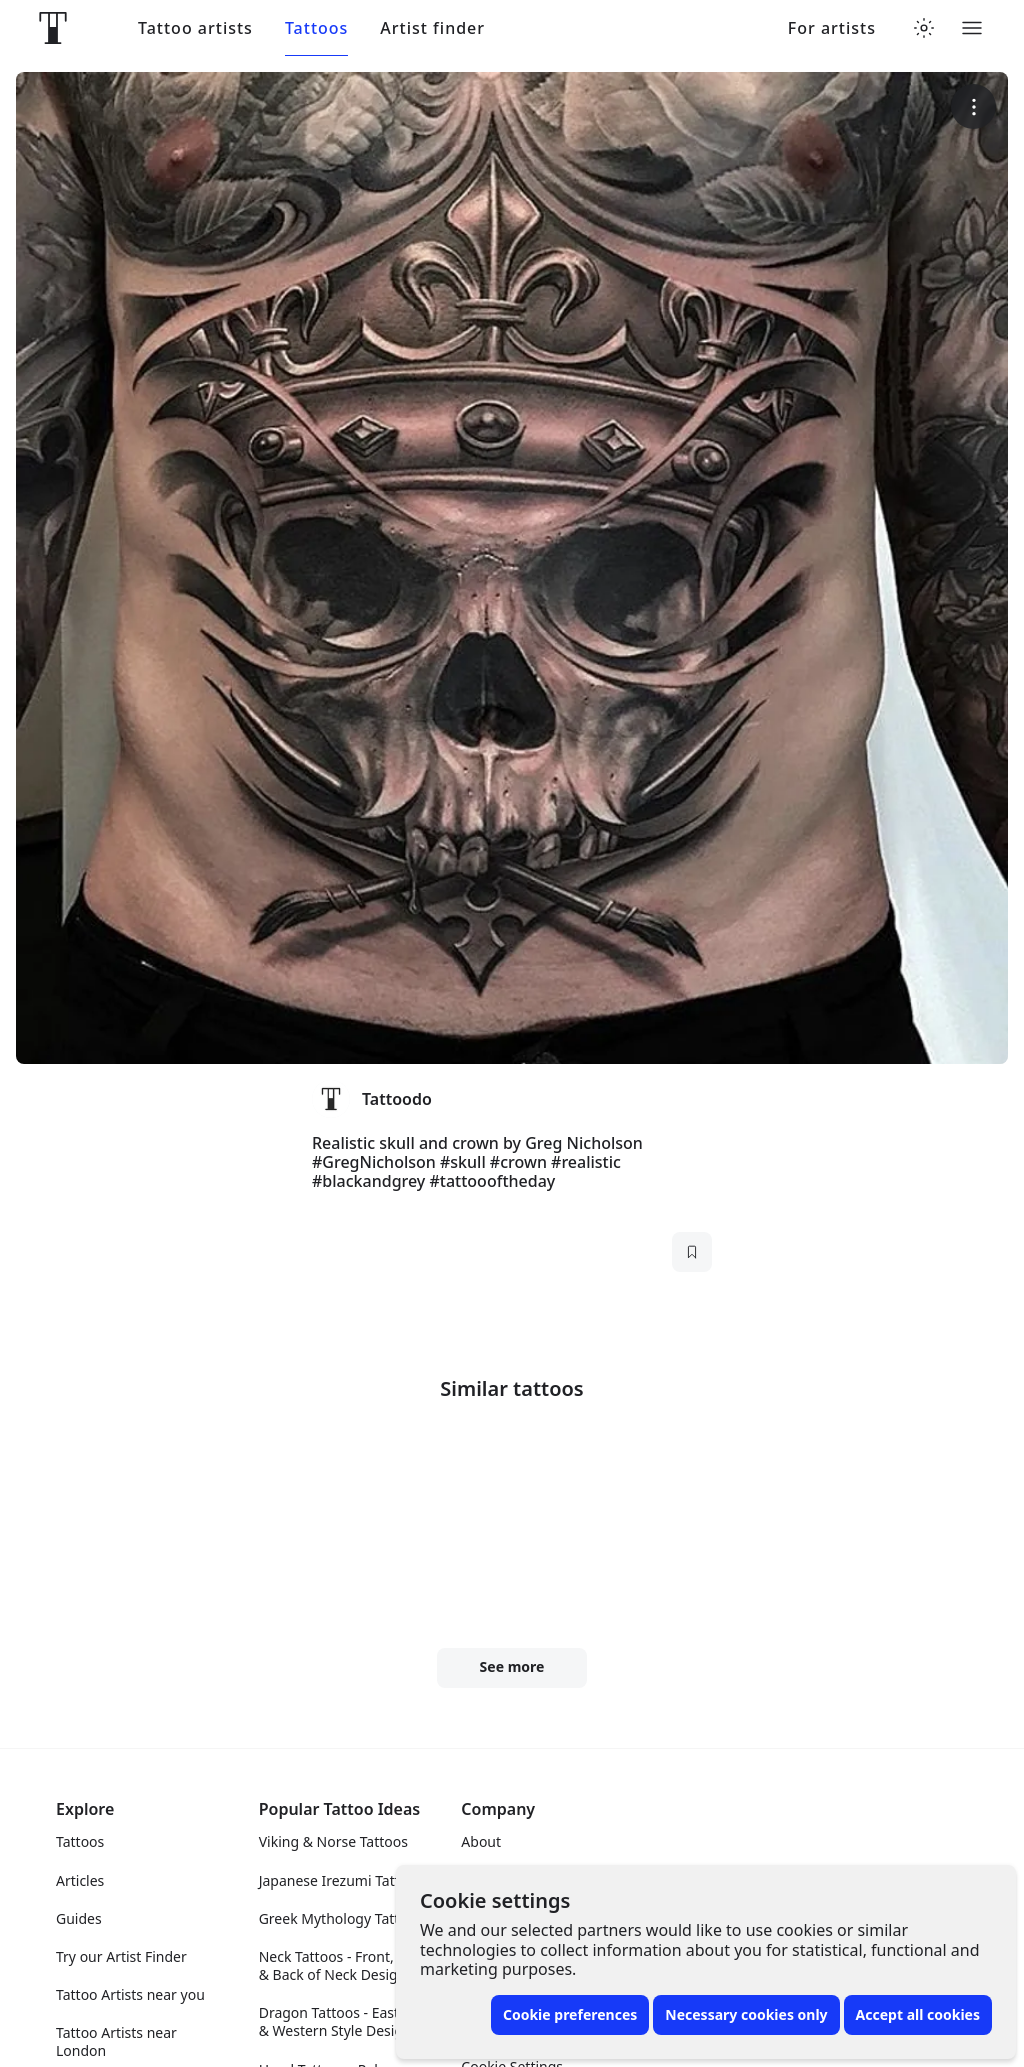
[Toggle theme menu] (924, 28)
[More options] (973, 106)
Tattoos (316, 28)
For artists (832, 28)
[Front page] (53, 28)
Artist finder (432, 28)
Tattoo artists (195, 28)
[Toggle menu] (972, 28)
